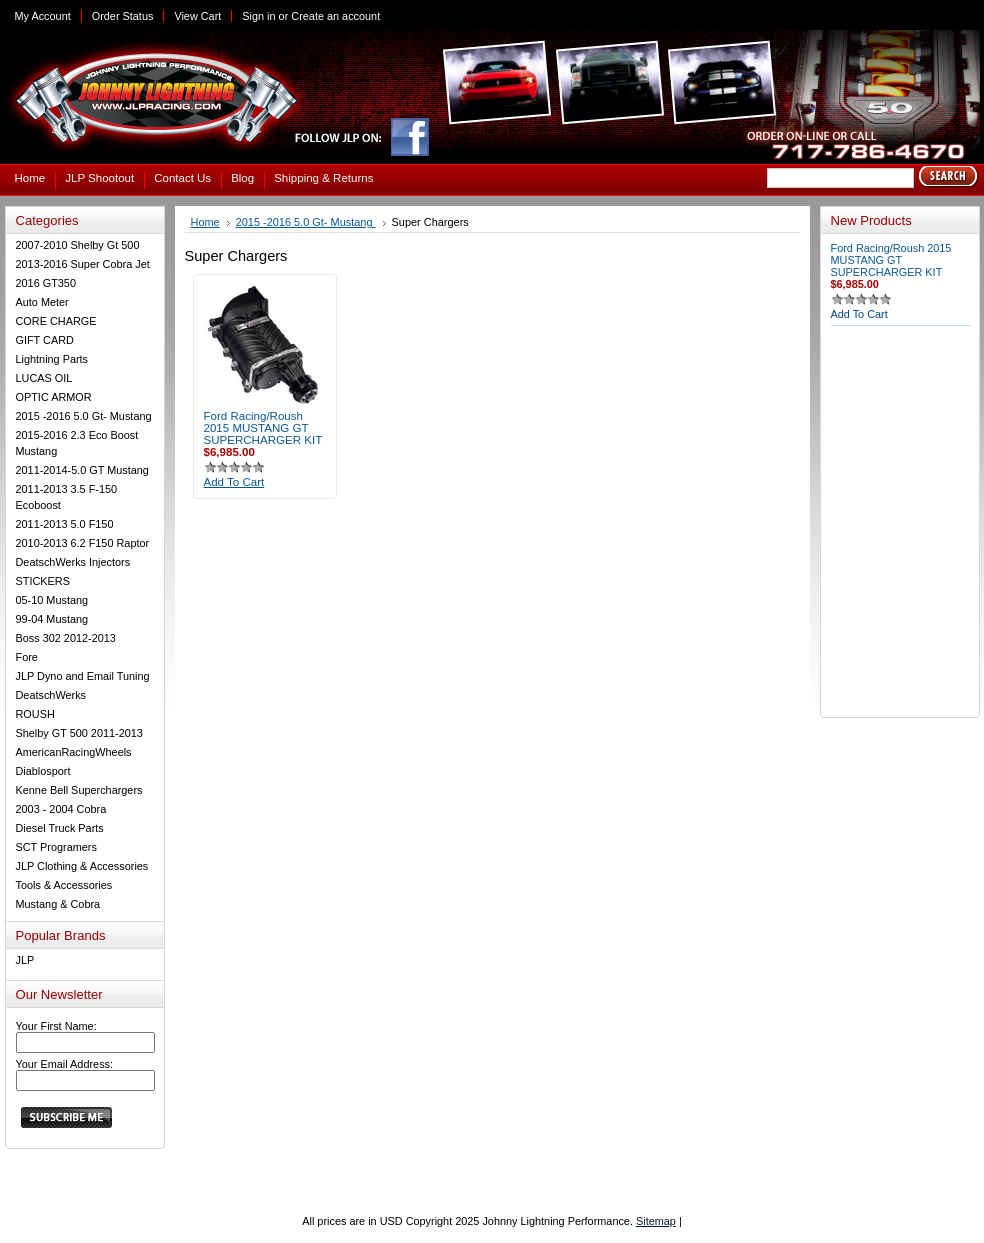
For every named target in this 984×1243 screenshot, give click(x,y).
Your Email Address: (65, 1064)
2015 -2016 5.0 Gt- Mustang (84, 416)
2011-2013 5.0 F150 (65, 524)
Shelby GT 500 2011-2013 (79, 733)
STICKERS (43, 581)
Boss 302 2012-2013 (66, 638)
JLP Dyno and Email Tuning (83, 676)
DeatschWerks (51, 695)
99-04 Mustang (52, 619)
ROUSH (35, 714)
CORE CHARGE (56, 321)
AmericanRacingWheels (74, 752)
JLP (25, 960)
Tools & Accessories (64, 885)
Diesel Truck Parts (60, 828)
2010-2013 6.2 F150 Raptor (83, 543)
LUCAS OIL (44, 378)
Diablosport (43, 771)
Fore (27, 657)
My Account (43, 16)
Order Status (123, 16)
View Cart (197, 16)
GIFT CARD (45, 340)
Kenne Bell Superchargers (79, 790)
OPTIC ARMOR (54, 397)
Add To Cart (234, 482)
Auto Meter (42, 302)
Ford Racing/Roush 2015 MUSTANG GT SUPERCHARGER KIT (263, 428)
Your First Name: (56, 1026)
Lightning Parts (52, 359)
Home (205, 222)
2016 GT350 (46, 283)
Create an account (335, 16)
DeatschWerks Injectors (73, 562)
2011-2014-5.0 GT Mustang (82, 470)
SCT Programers (56, 847)
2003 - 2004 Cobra (61, 809)
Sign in (258, 16)
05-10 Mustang (52, 600)
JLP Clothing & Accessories (82, 866)
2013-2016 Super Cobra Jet (83, 264)
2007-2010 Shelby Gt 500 (78, 245)
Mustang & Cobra (58, 904)
